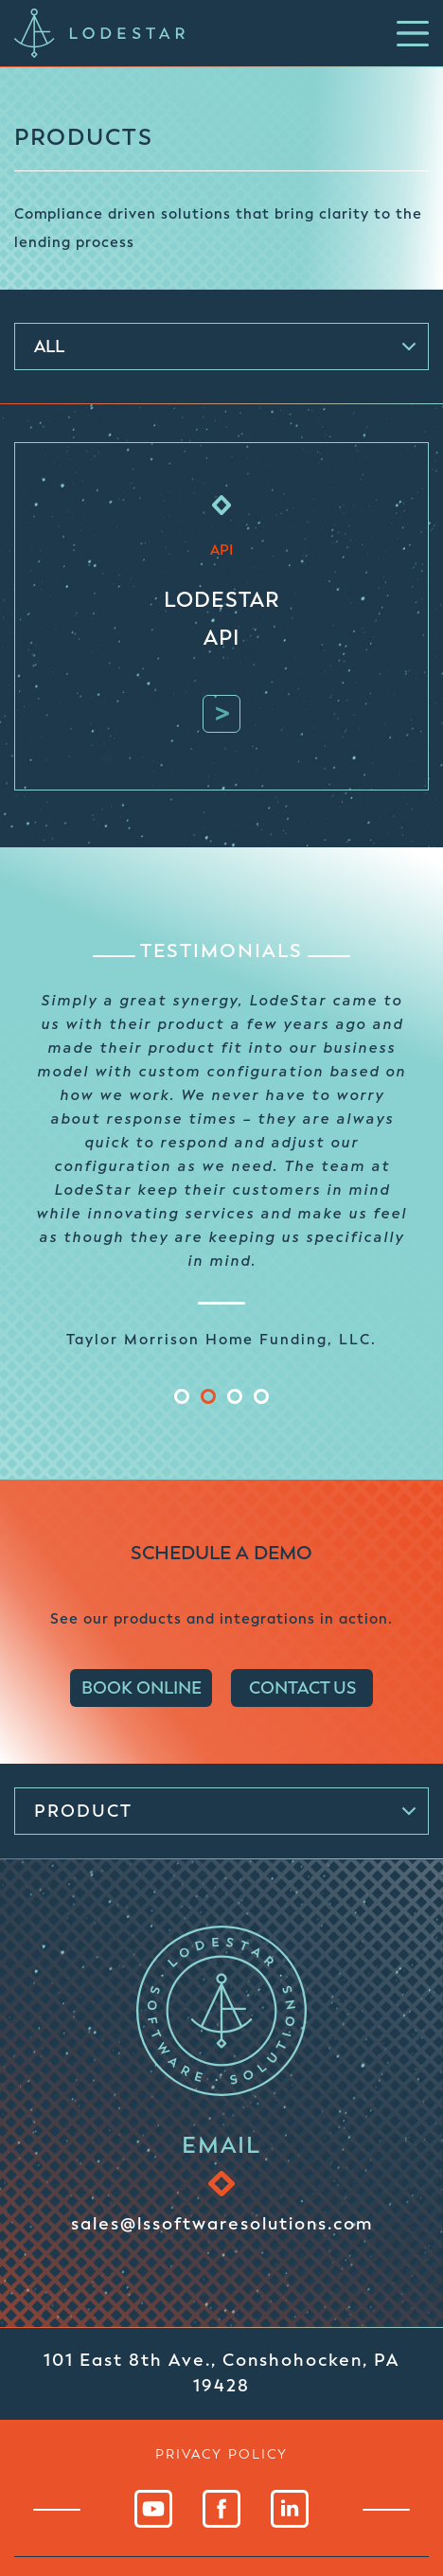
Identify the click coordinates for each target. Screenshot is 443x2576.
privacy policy (221, 2453)
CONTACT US (302, 1688)
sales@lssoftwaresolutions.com (222, 2222)
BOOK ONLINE (141, 1688)
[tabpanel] (221, 1168)
